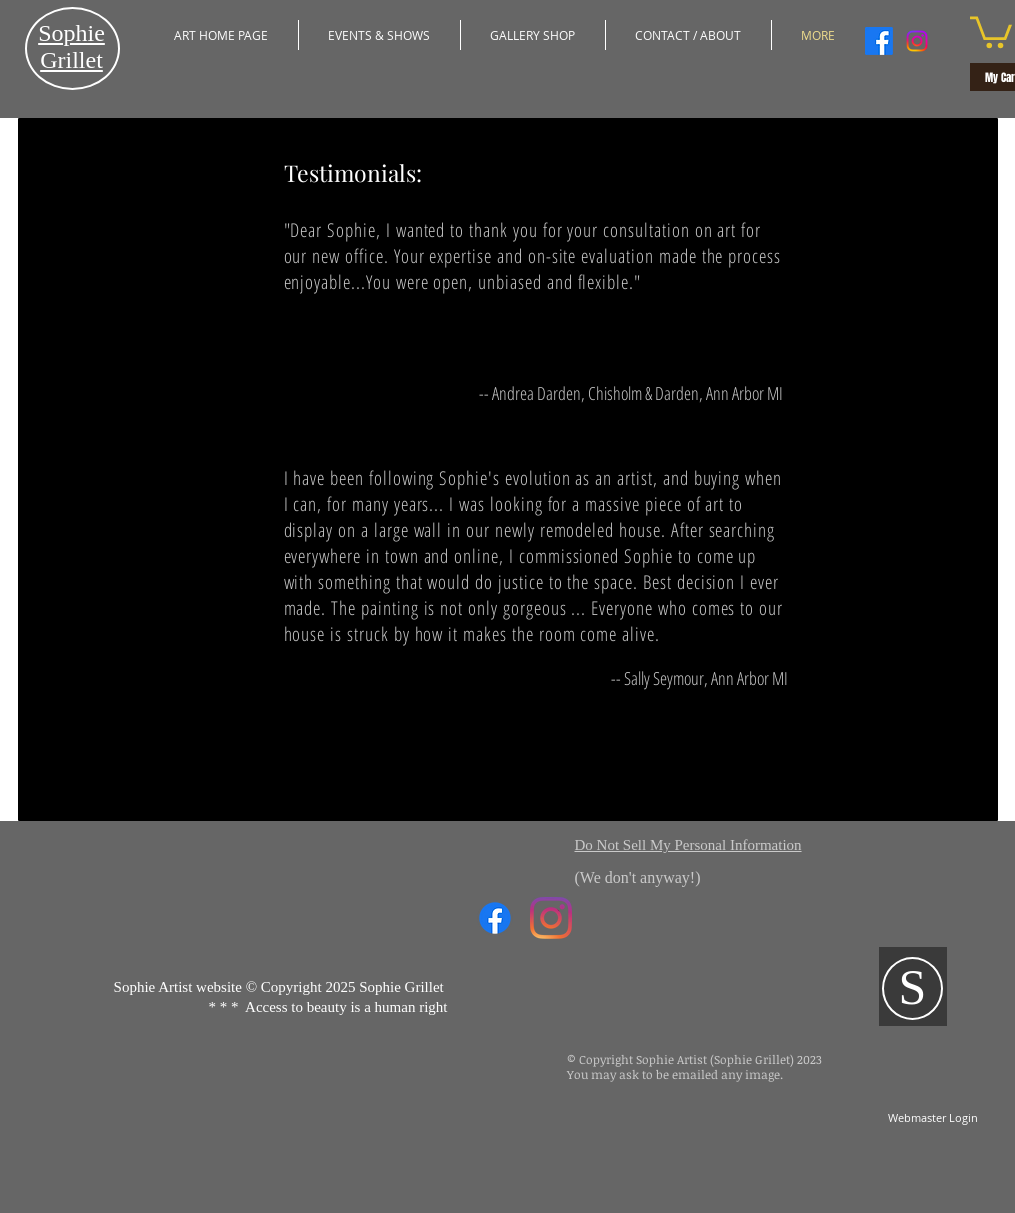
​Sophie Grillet (71, 46)
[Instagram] (917, 41)
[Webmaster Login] (933, 1117)
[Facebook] (879, 41)
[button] (379, 35)
